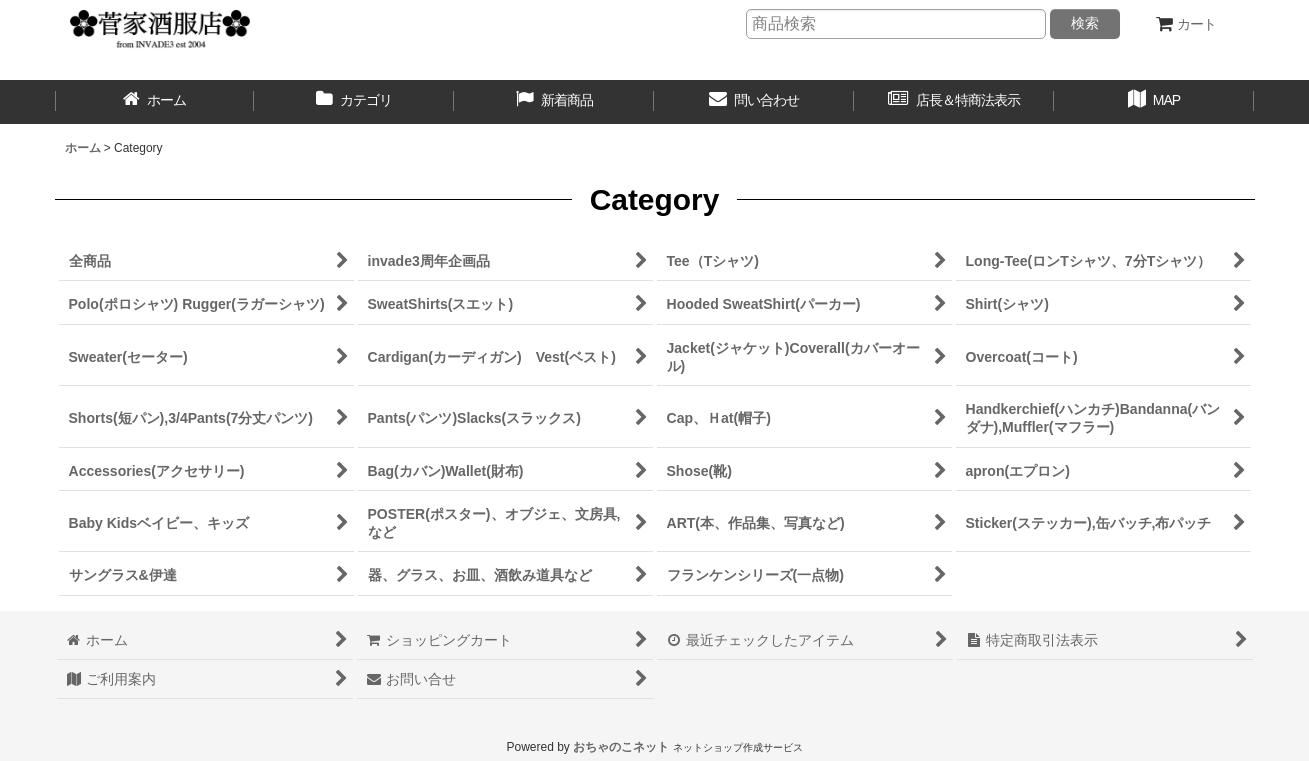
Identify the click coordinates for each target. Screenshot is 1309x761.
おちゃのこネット (621, 747)
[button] (1154, 102)
